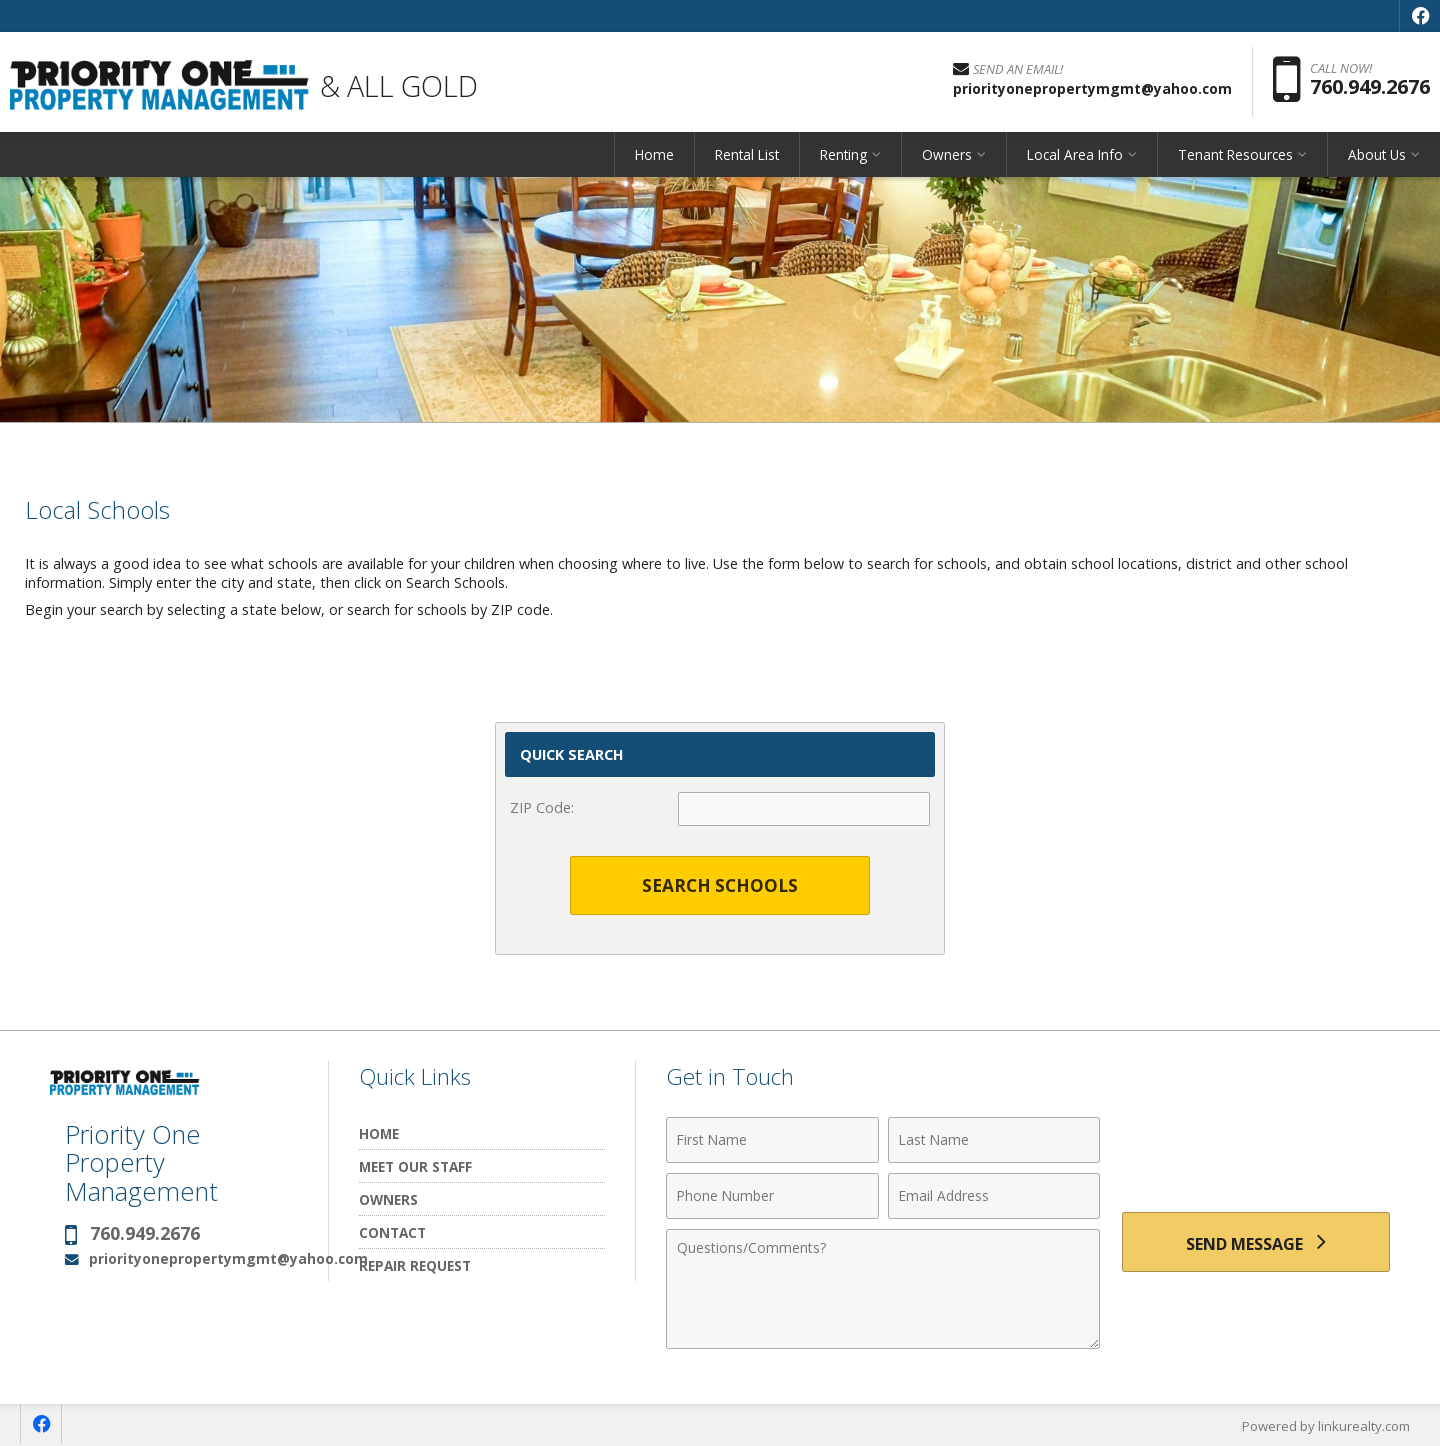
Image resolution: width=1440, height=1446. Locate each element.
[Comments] (883, 1289)
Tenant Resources (1235, 154)
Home (654, 154)
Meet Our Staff (415, 1166)
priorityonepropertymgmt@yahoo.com (228, 1258)
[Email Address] (994, 1196)
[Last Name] (994, 1140)
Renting (843, 154)
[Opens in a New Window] (1420, 16)
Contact (392, 1232)
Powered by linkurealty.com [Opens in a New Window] (1326, 1426)
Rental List (747, 154)
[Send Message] (1256, 1242)
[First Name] (772, 1140)
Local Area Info (1075, 154)
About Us (1377, 154)
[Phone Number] (772, 1196)
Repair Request (415, 1265)
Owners (947, 154)
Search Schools (720, 885)
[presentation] (1256, 1151)
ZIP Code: (542, 807)
